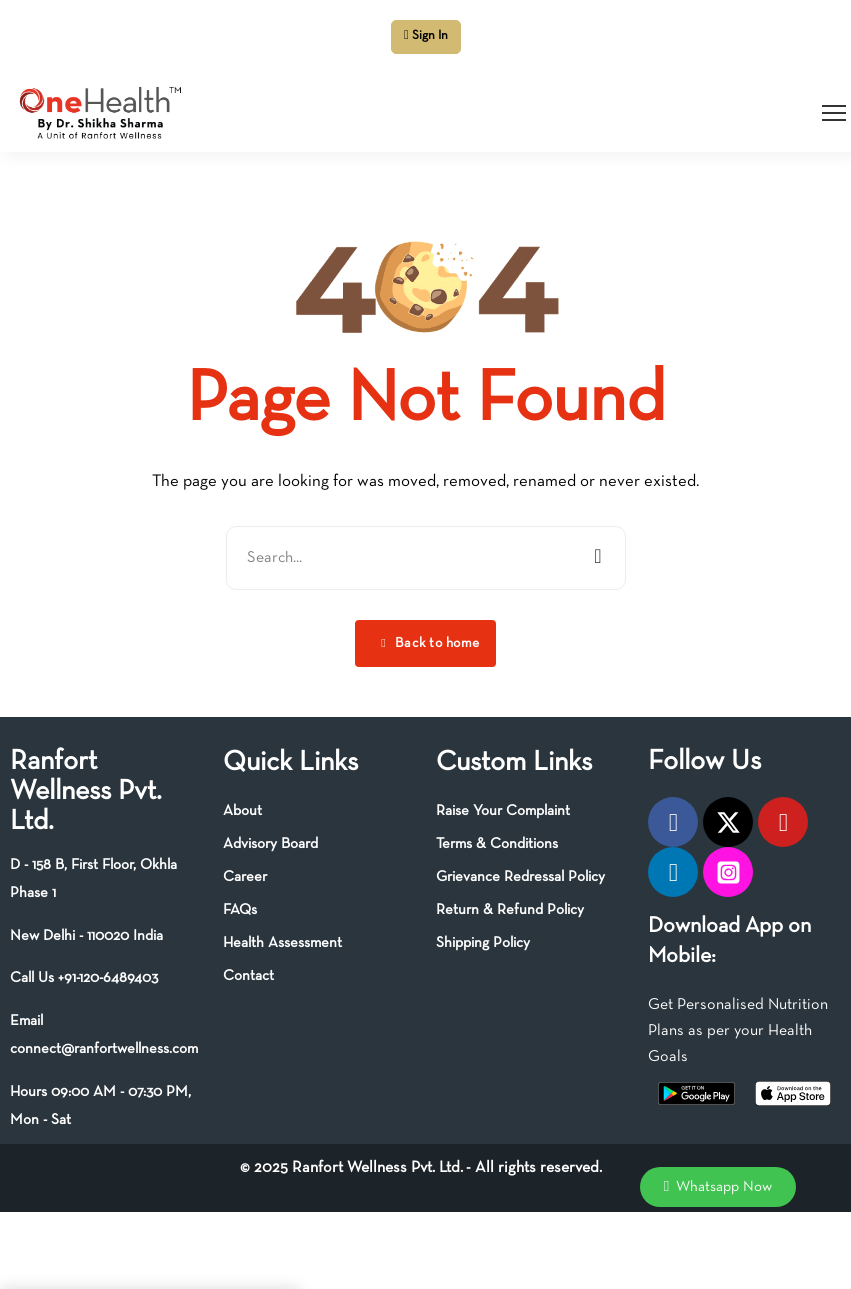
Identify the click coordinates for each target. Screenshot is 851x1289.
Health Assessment (282, 943)
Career (245, 877)
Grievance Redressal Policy (520, 877)
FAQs (240, 910)
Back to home (430, 643)
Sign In (426, 35)
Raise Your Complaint (503, 811)
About (242, 811)
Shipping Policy (483, 943)
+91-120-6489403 (108, 978)
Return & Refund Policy (510, 910)
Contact (248, 976)
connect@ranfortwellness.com (104, 1049)
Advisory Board (270, 844)
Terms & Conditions (497, 844)
